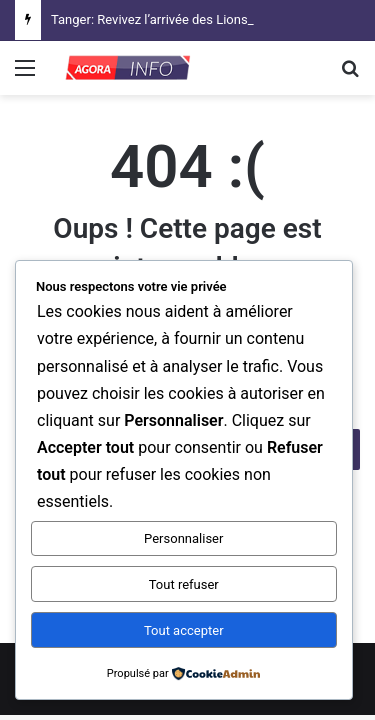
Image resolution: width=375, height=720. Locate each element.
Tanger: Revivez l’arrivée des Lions (149, 19)
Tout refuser (184, 584)
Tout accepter (184, 630)
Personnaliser (183, 538)
